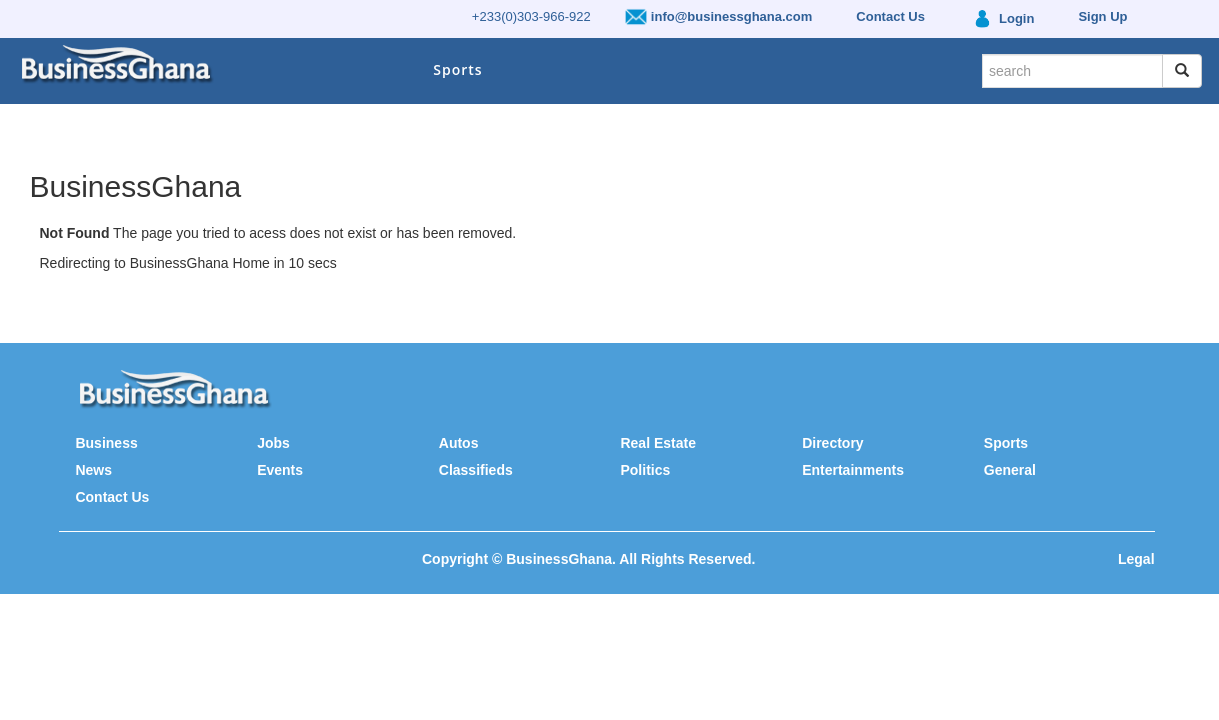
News (93, 470)
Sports (457, 69)
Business (106, 443)
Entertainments (853, 470)
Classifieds (476, 470)
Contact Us (112, 497)
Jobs (273, 443)
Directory (832, 443)
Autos (459, 443)
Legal (1136, 559)
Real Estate (657, 443)
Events (280, 470)
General (1010, 470)
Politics (645, 470)
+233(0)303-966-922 (531, 16)
